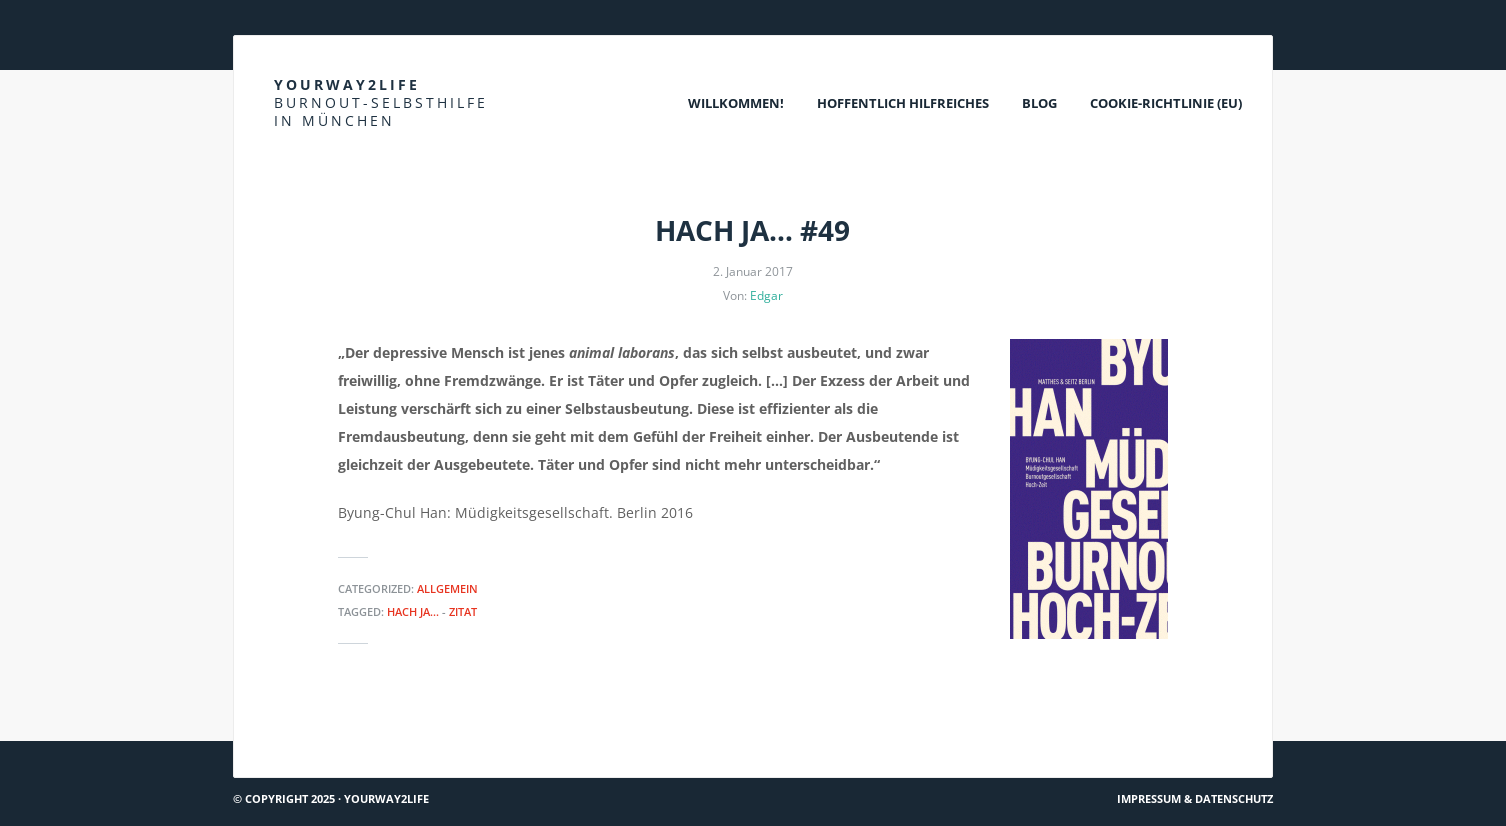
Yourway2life (381, 102)
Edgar (766, 295)
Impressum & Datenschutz (1195, 798)
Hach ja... (413, 611)
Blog (1039, 103)
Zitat (463, 611)
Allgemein (447, 588)
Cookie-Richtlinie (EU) (1166, 103)
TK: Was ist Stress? (1203, 733)
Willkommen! (736, 103)
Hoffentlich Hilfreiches (903, 103)
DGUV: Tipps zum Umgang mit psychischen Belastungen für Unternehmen (482, 733)
